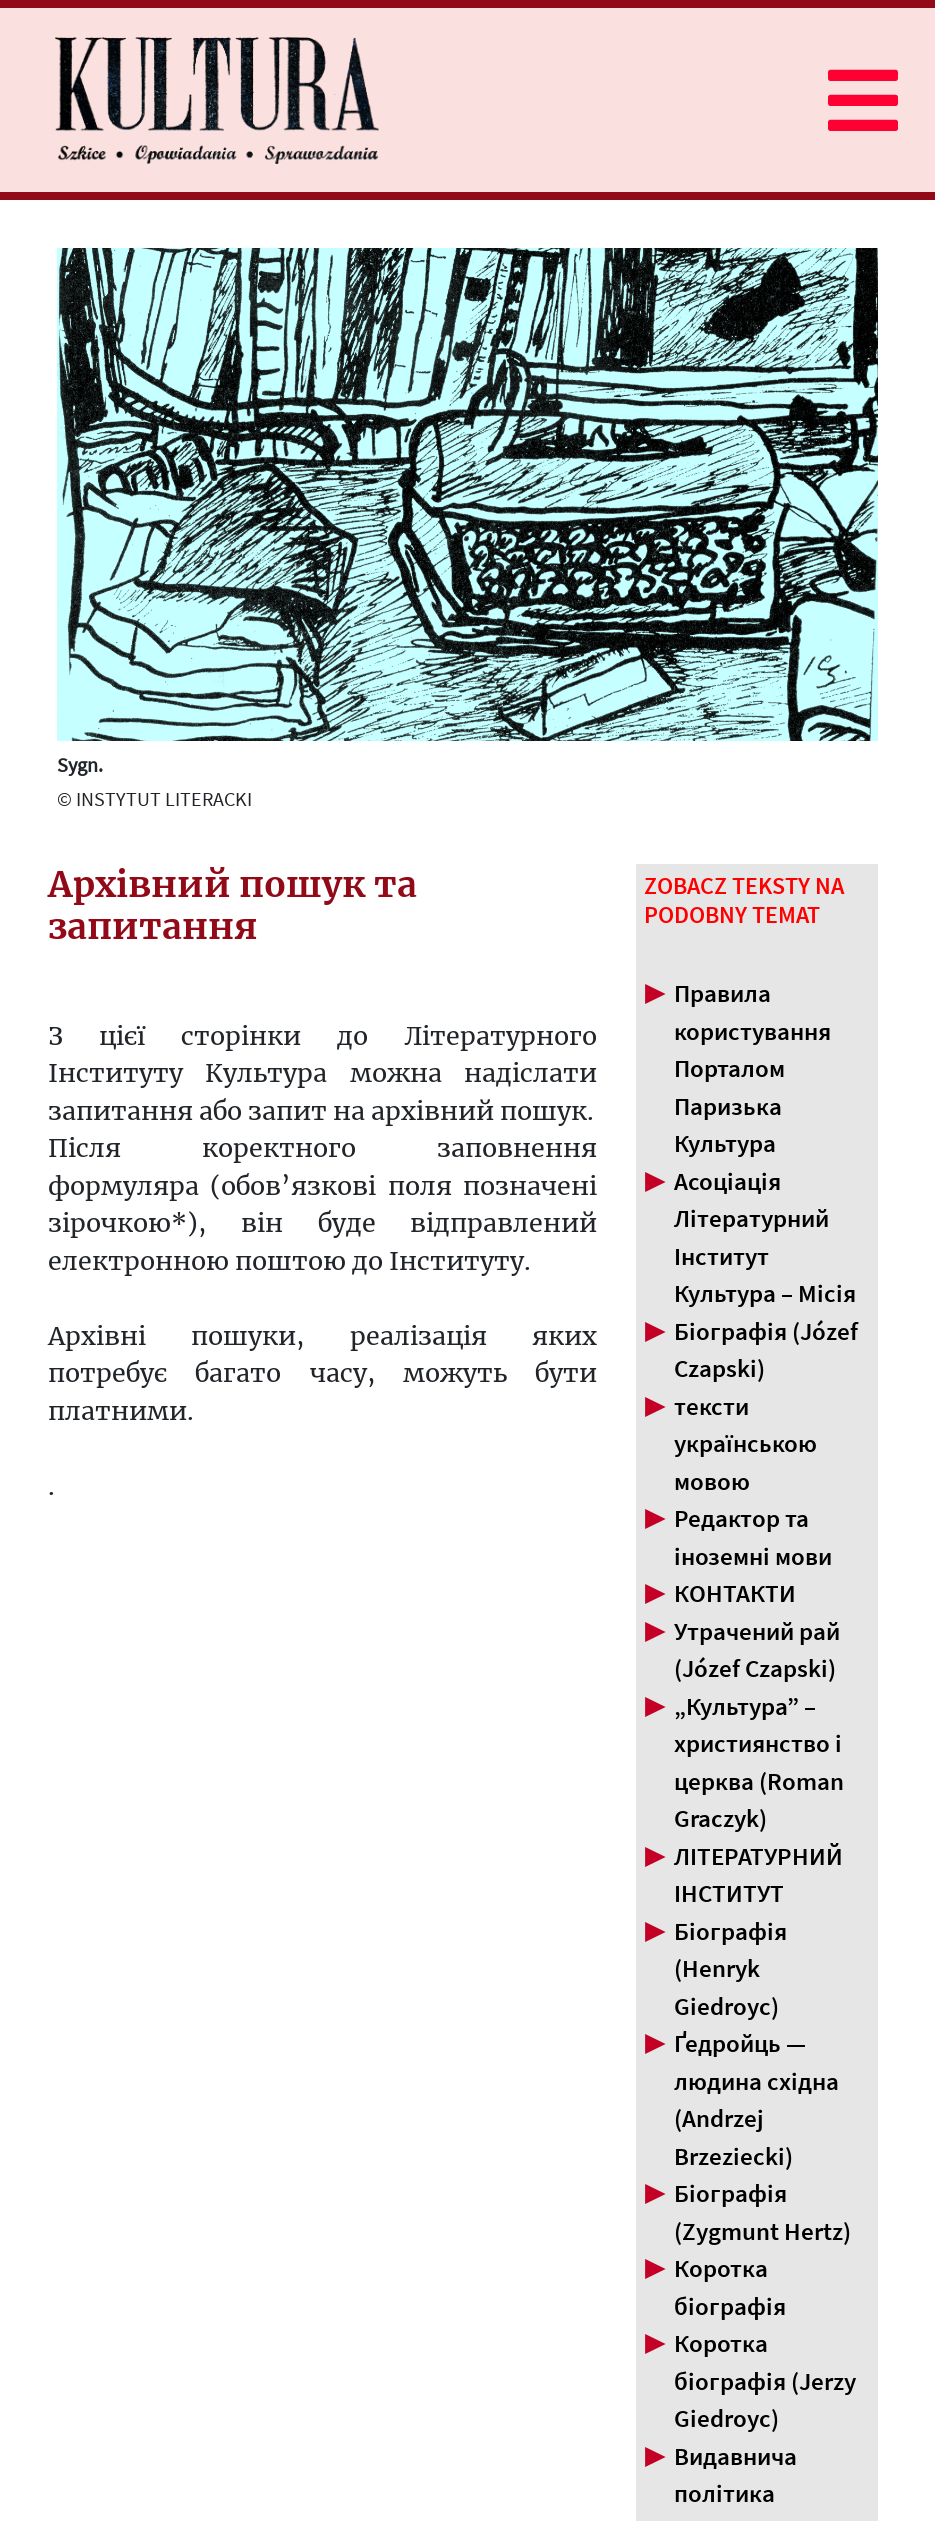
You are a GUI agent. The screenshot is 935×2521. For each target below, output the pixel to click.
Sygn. (80, 764)
